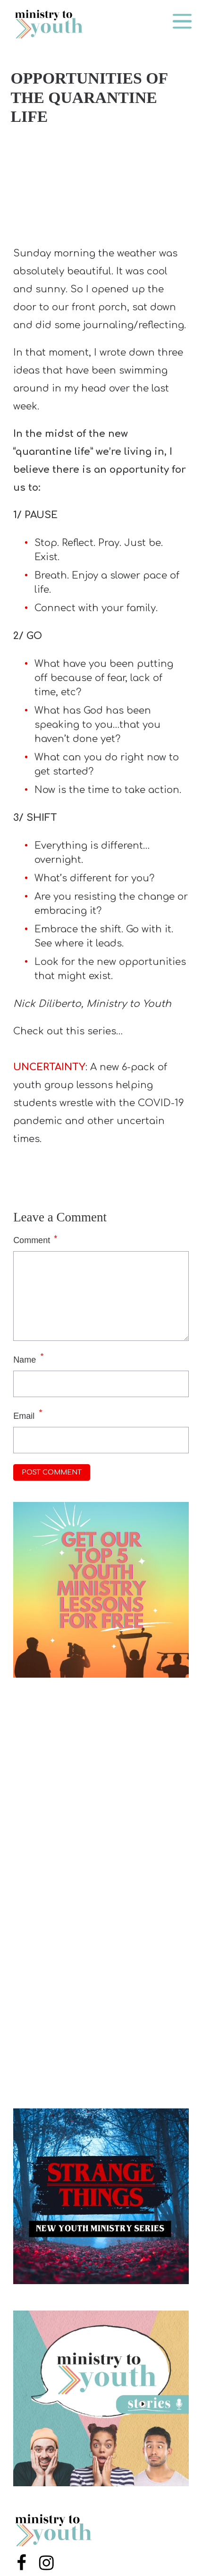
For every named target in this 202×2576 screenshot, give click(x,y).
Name (24, 1360)
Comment (35, 1239)
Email (23, 1416)
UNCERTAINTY (49, 1067)
